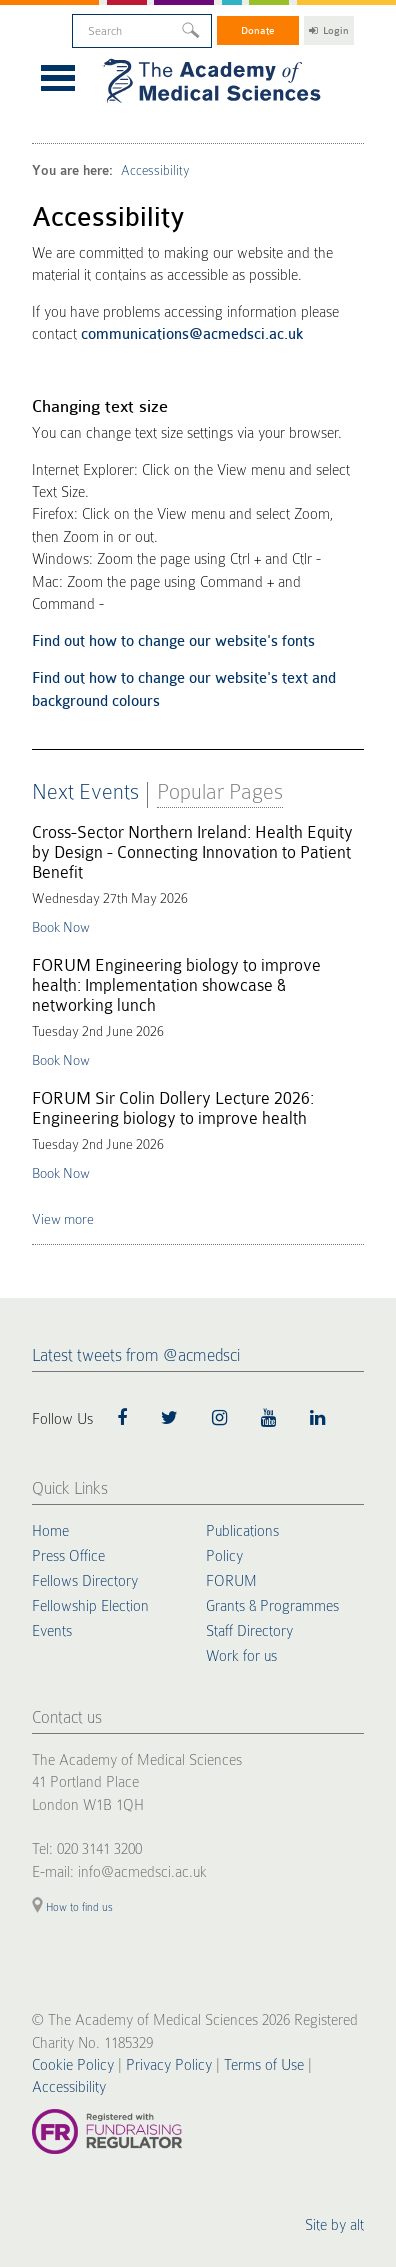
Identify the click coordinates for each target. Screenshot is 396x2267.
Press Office (68, 1556)
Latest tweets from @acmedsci (136, 1355)
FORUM (231, 1581)
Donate (258, 30)
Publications (242, 1531)
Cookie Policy (73, 2065)
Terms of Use (264, 2065)
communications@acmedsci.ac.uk (192, 334)
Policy (224, 1556)
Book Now (61, 927)
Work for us (241, 1656)
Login (329, 30)
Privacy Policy (169, 2065)
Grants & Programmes (272, 1606)
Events (52, 1631)
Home (50, 1531)
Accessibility (155, 170)
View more (63, 1219)
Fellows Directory (85, 1581)
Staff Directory (249, 1631)
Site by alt (334, 2225)
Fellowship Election (90, 1606)
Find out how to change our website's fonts (173, 641)
